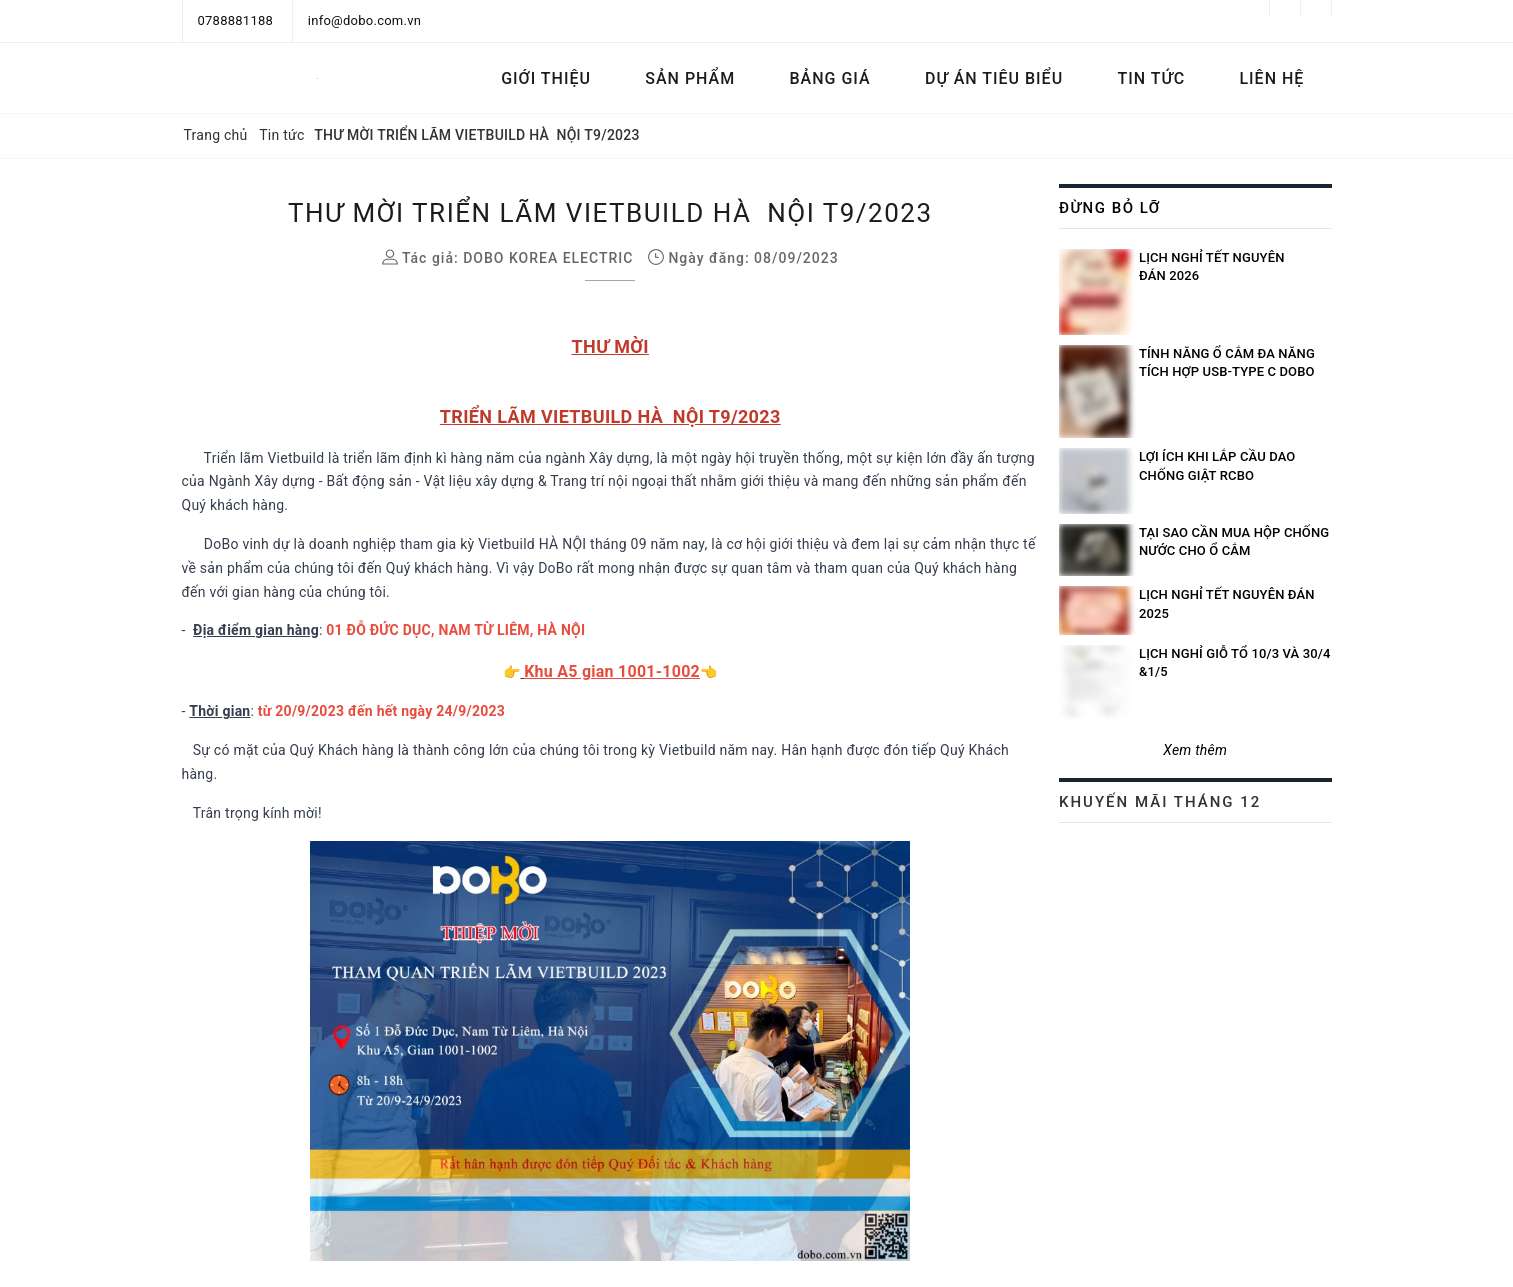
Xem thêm (1195, 750)
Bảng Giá (830, 78)
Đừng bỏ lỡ (1110, 208)
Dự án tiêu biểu (994, 78)
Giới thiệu (546, 78)
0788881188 (236, 20)
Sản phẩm (690, 78)
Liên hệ (1271, 78)
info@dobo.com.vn (364, 20)
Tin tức (1151, 78)
